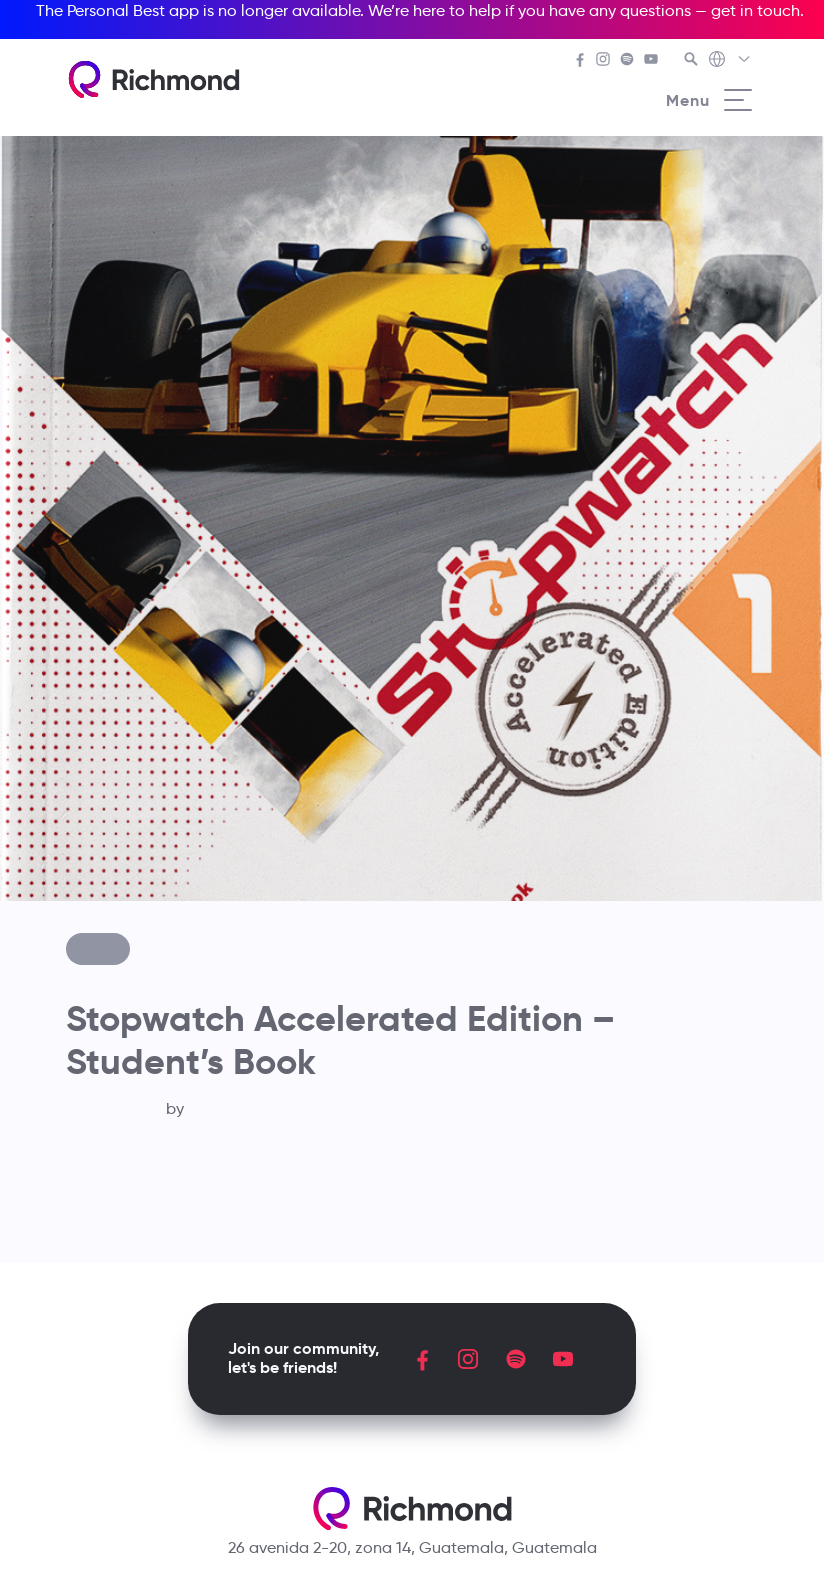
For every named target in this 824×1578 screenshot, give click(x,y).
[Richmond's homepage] (154, 79)
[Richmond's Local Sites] (730, 61)
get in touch (755, 10)
